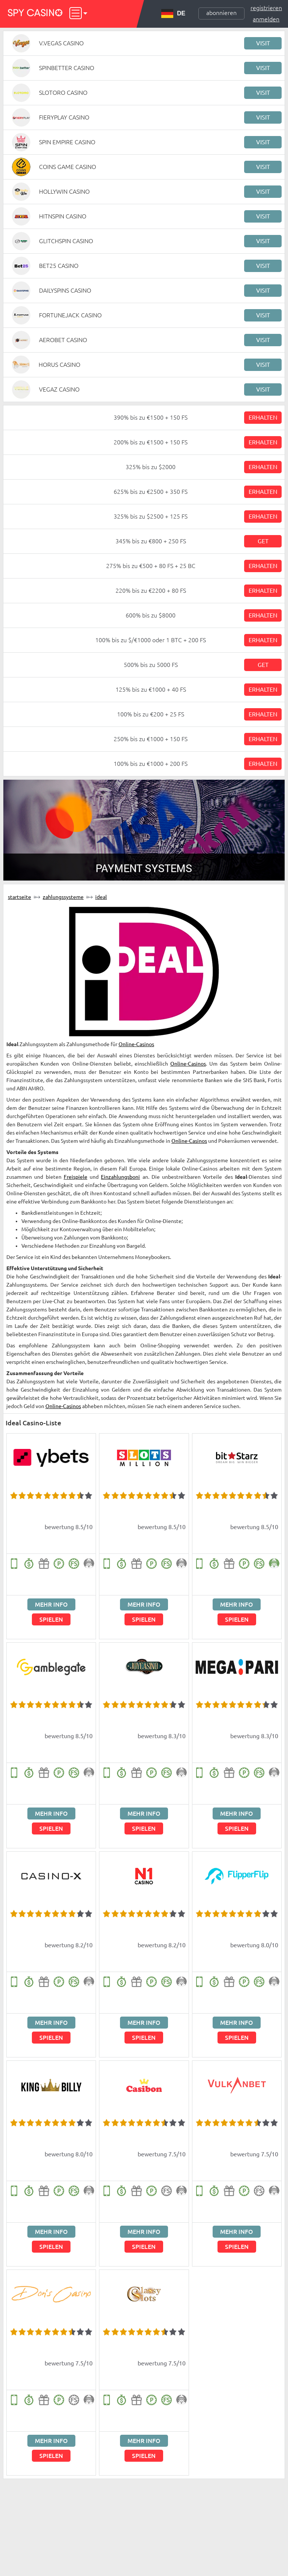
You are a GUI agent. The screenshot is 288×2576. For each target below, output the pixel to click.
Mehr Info (51, 1604)
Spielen (51, 1619)
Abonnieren (221, 12)
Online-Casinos (136, 1044)
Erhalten (263, 417)
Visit (263, 43)
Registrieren (266, 7)
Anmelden (266, 19)
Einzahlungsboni (120, 1177)
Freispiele (75, 1177)
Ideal (101, 897)
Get (263, 541)
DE (173, 13)
